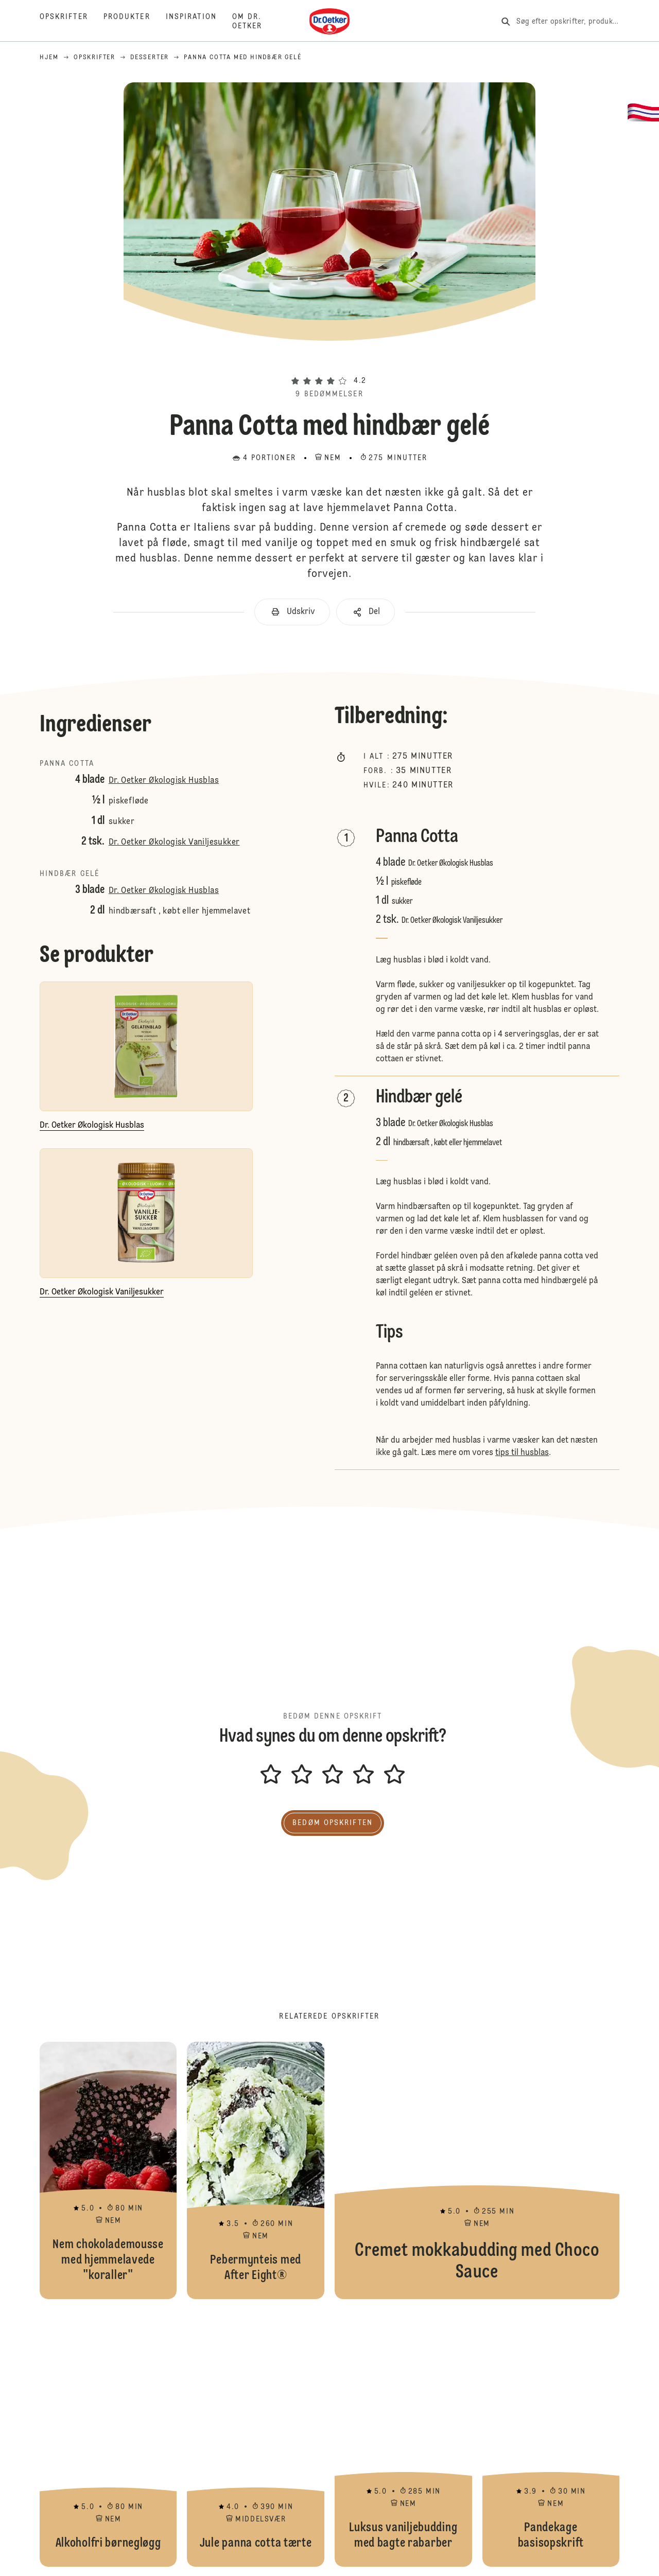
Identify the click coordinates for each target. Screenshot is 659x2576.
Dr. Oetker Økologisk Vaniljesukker (174, 842)
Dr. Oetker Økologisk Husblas (164, 781)
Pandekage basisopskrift (551, 2438)
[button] (329, 362)
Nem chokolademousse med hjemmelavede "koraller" (108, 2170)
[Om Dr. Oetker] (255, 21)
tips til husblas (522, 1453)
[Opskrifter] (71, 21)
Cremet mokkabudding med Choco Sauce (477, 2170)
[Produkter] (134, 21)
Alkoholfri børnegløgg (108, 2438)
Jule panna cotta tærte (255, 2438)
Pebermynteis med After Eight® (255, 2170)
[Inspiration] (199, 21)
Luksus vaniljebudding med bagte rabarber (403, 2438)
